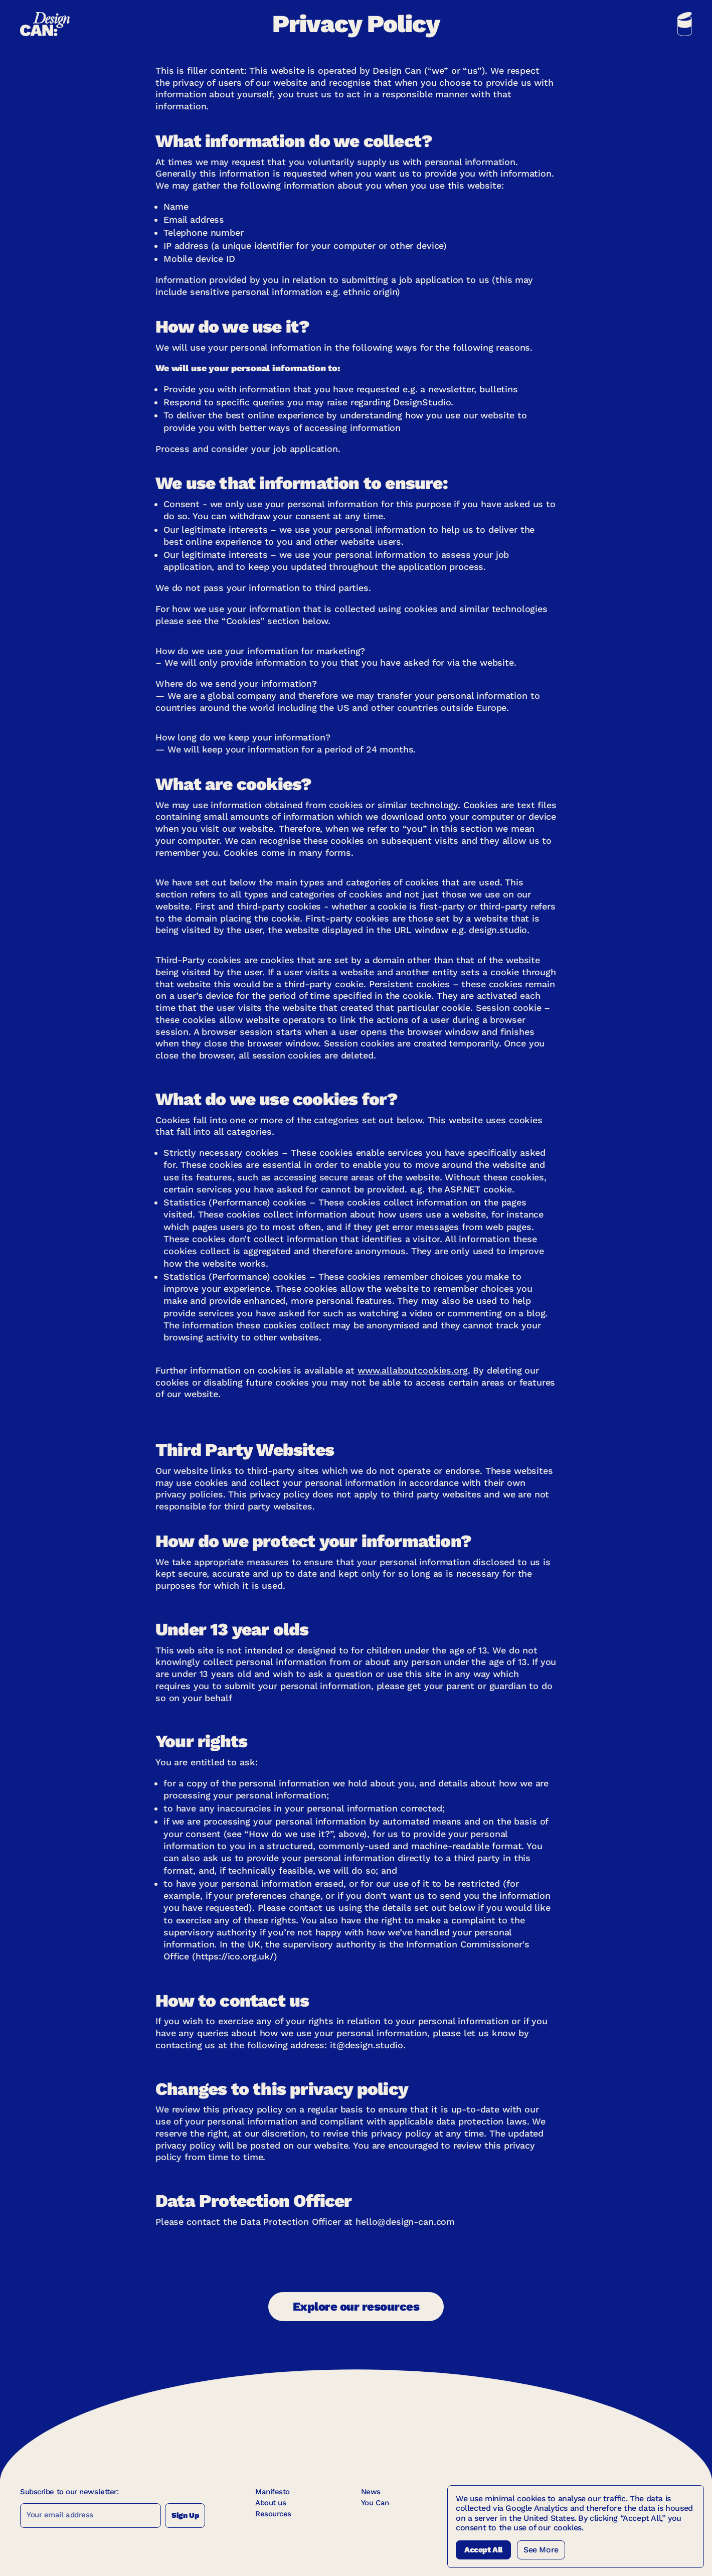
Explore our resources (356, 2307)
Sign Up (185, 2515)
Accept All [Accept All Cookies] (483, 2549)
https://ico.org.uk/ (235, 1956)
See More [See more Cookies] (541, 2549)
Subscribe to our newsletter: (69, 2491)
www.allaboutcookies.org (413, 1370)
